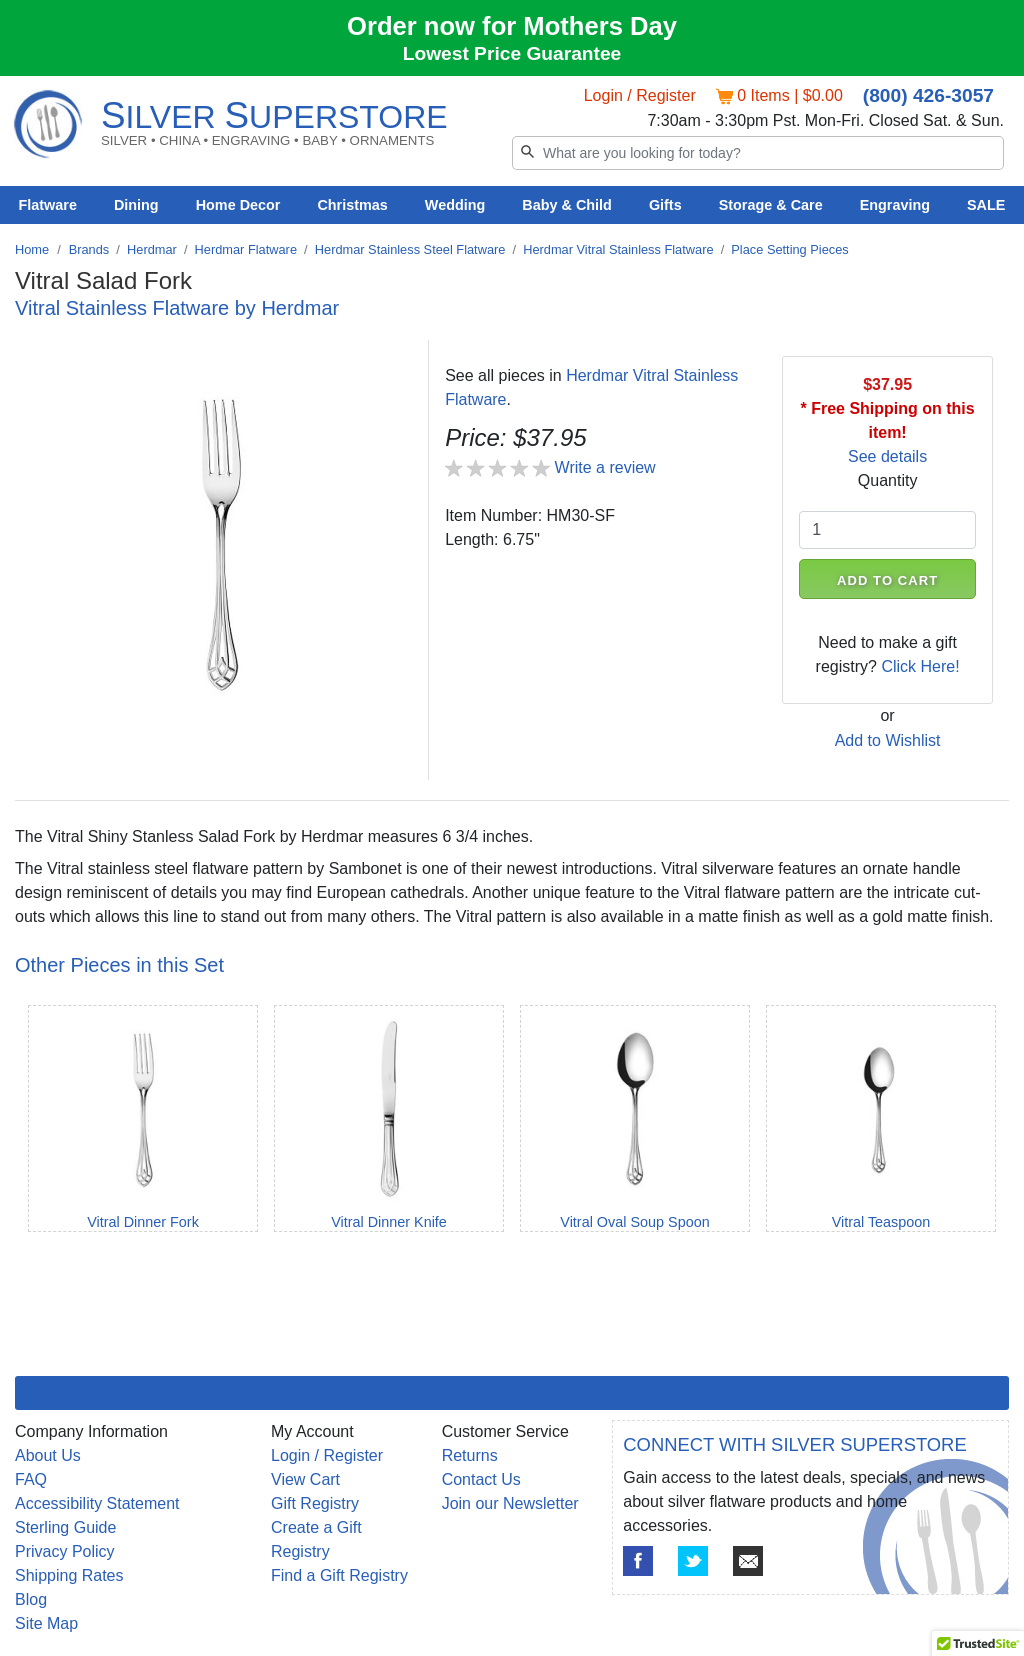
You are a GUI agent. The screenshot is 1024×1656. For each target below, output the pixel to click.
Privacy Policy (65, 1551)
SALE (986, 205)
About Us (48, 1455)
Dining (136, 205)
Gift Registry (315, 1503)
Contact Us (481, 1479)
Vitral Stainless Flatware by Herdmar (177, 308)
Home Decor (238, 205)
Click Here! (920, 666)
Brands (89, 249)
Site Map (46, 1623)
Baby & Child (567, 205)
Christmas (352, 205)
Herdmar (152, 249)
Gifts (665, 205)
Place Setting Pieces (789, 249)
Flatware (48, 205)
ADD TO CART (887, 580)
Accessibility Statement (97, 1503)
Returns (470, 1455)
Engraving (895, 205)
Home (32, 249)
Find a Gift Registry (339, 1575)
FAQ (31, 1479)
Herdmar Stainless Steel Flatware (410, 249)
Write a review (605, 467)
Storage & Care (771, 205)
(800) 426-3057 (928, 95)
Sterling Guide (65, 1527)
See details (887, 456)
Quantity (888, 480)
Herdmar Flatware (246, 249)
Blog (31, 1599)
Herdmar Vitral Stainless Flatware (618, 249)
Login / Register (640, 95)
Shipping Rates (69, 1575)
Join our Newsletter (510, 1503)
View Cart (305, 1479)
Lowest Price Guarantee (512, 53)
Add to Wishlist (888, 740)
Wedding (455, 205)
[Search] (758, 153)
